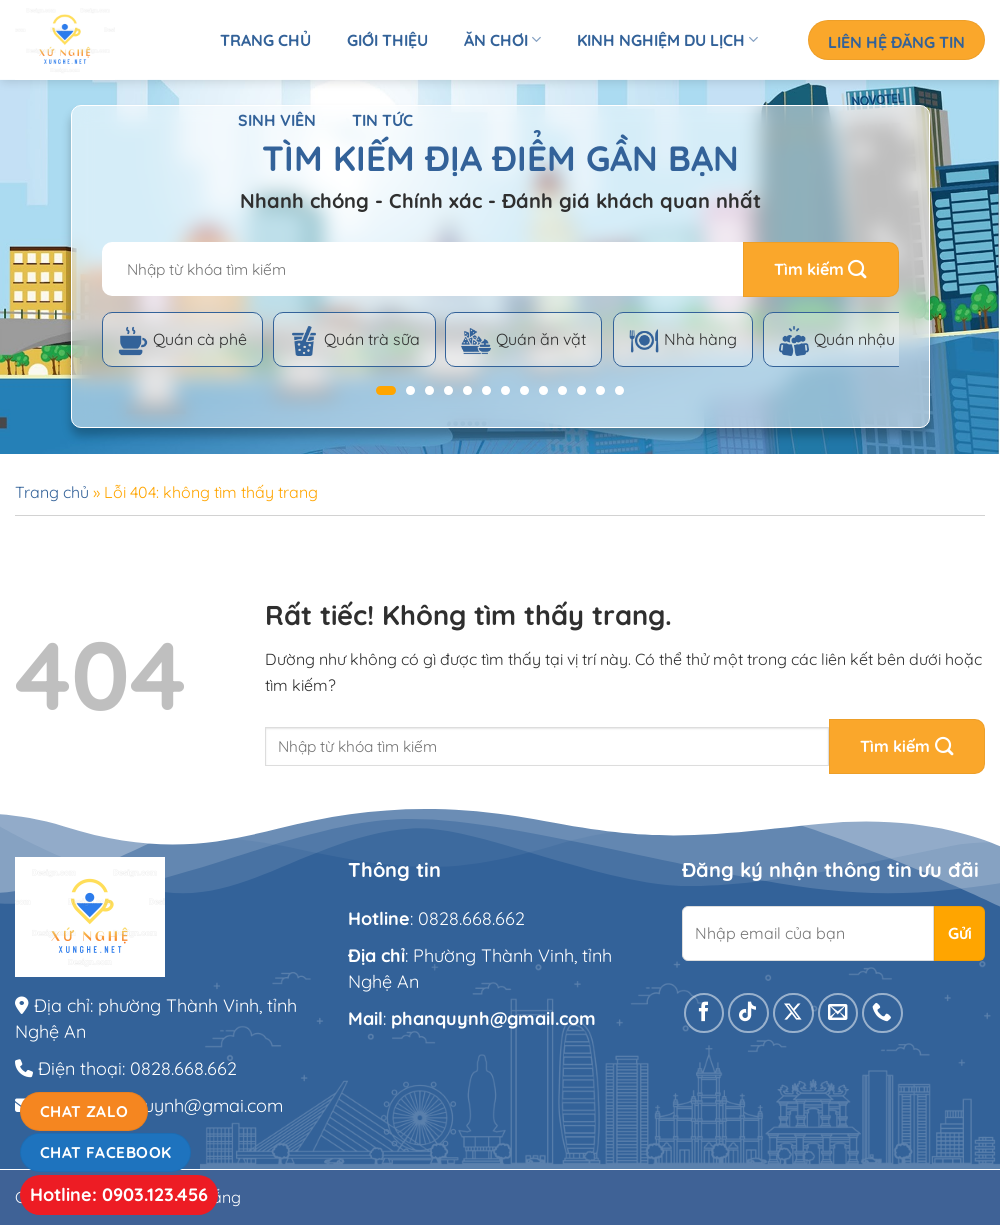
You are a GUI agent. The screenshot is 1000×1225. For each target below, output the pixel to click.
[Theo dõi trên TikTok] (748, 1013)
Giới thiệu (387, 40)
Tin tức (382, 120)
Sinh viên (277, 120)
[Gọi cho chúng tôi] (882, 1013)
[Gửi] (821, 269)
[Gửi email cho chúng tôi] (838, 1013)
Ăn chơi (502, 40)
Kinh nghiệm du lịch (667, 40)
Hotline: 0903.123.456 (119, 1194)
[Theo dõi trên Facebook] (704, 1013)
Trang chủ (265, 40)
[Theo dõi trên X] (793, 1013)
